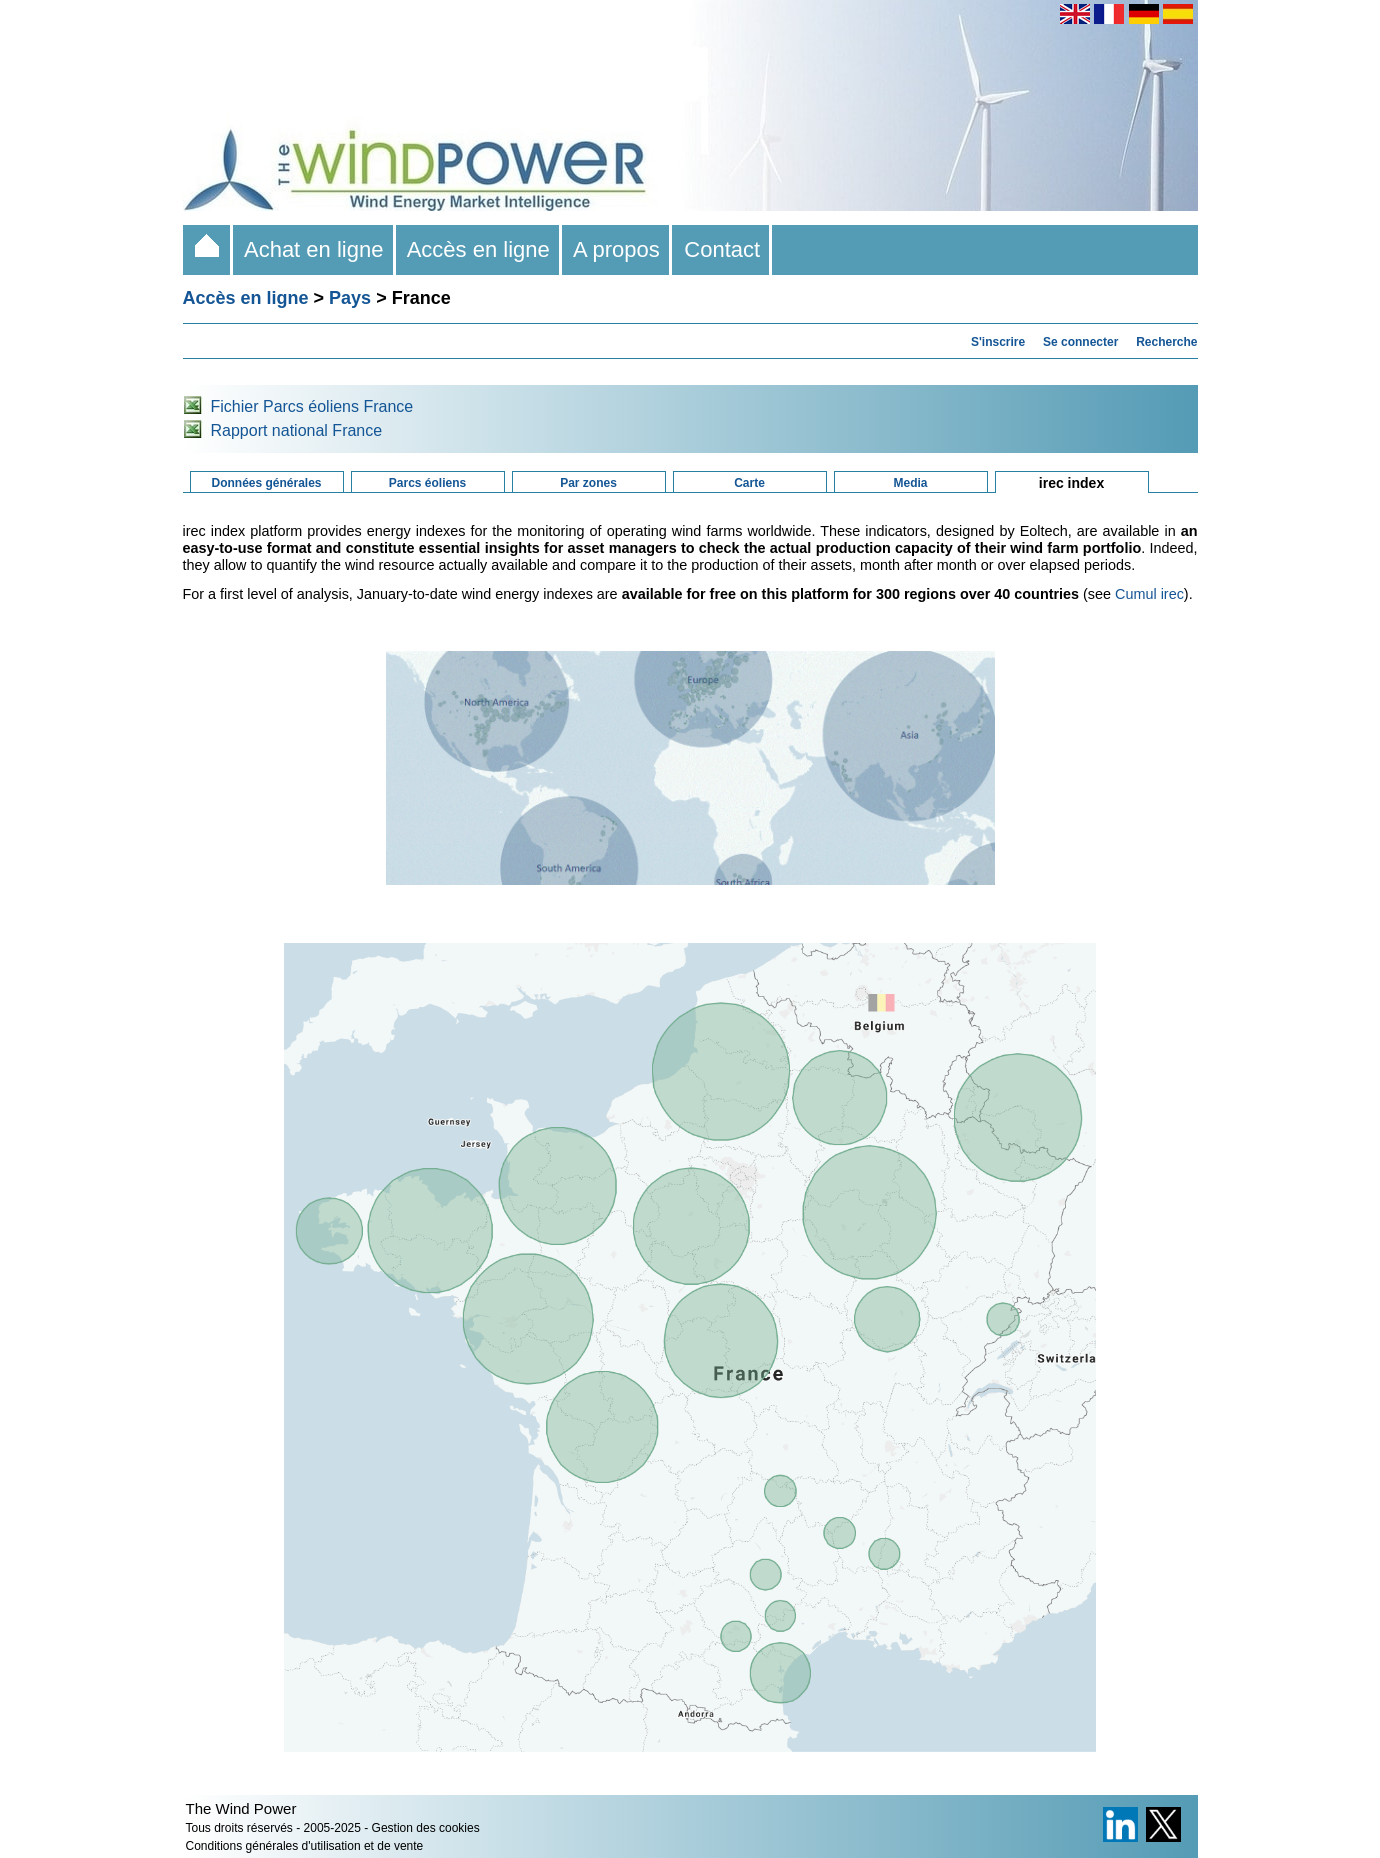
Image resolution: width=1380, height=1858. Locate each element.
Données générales (266, 483)
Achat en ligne (314, 249)
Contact (722, 249)
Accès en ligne (479, 249)
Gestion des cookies (426, 1828)
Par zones (588, 483)
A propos (617, 249)
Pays (350, 298)
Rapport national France (297, 430)
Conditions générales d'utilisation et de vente (305, 1846)
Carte (749, 483)
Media (910, 483)
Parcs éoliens (427, 483)
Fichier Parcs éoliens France (312, 406)
